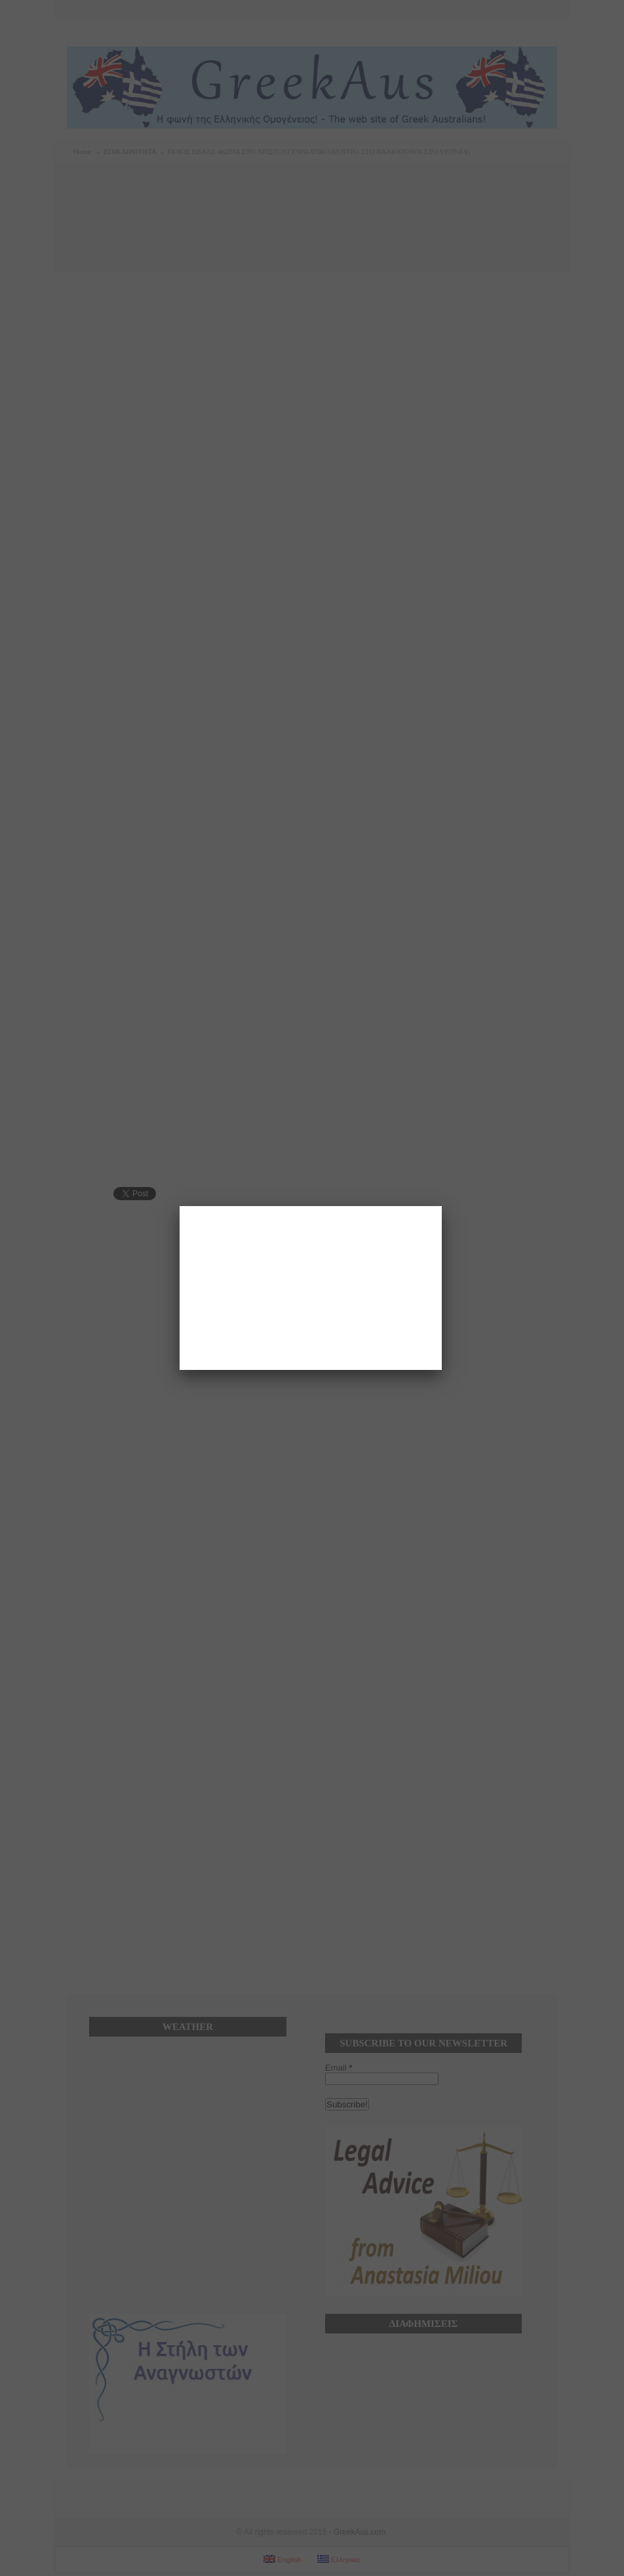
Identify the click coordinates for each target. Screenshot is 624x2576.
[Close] (442, 1206)
